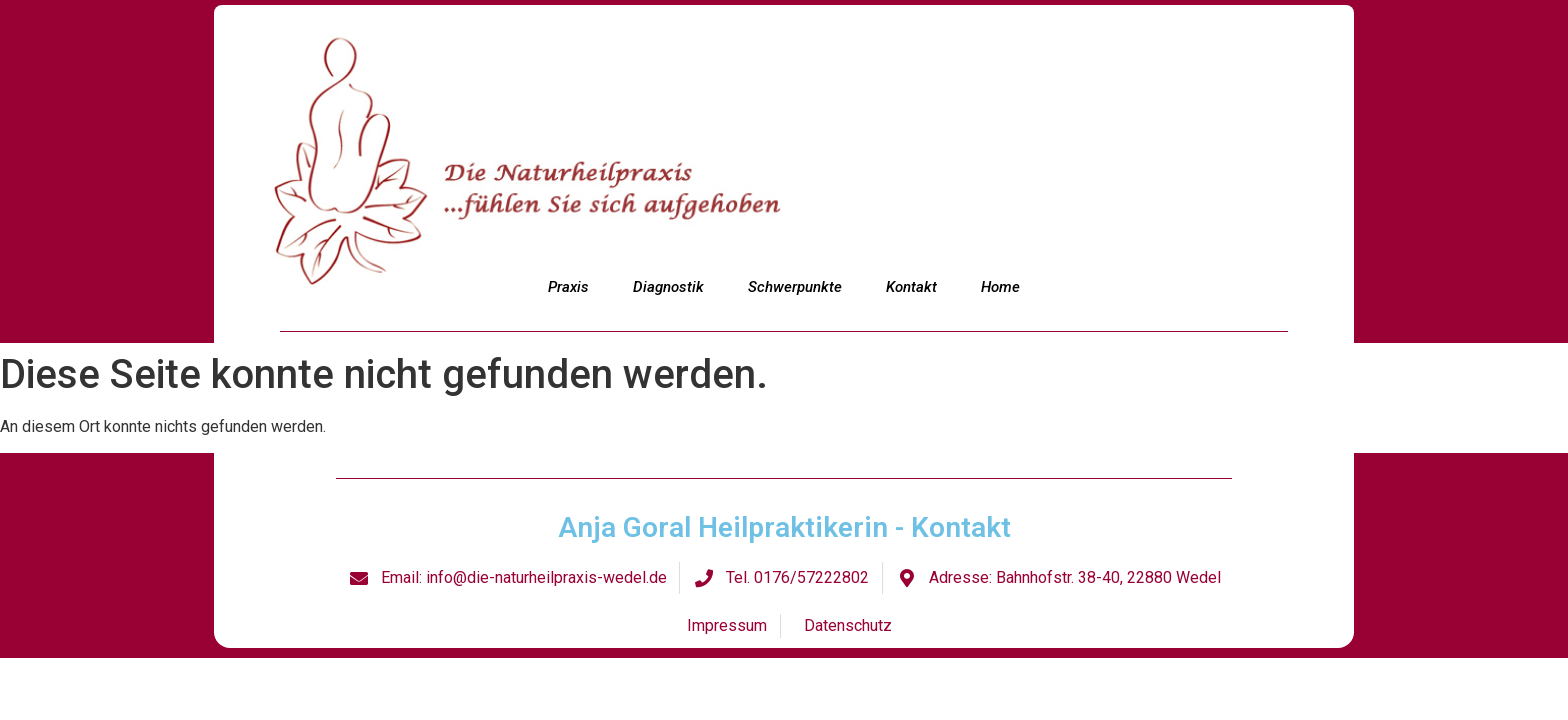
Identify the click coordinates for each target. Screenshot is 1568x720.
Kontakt (911, 287)
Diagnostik (668, 287)
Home (1000, 287)
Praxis (568, 287)
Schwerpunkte (795, 287)
